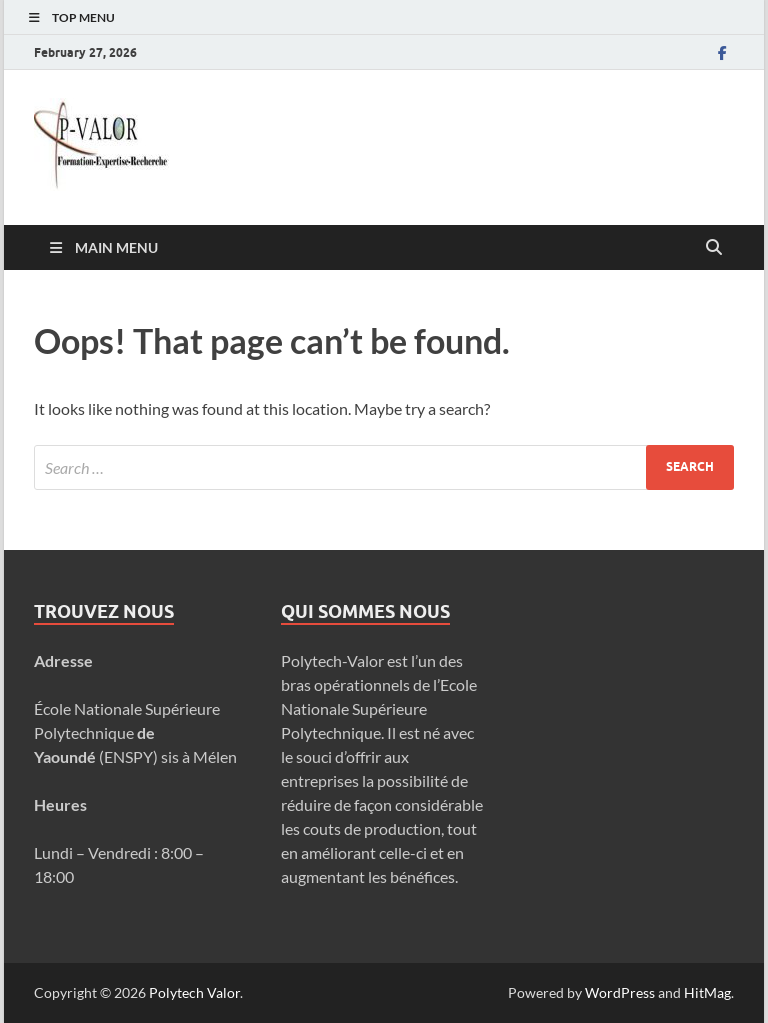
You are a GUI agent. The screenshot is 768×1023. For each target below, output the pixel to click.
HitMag (707, 992)
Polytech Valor (194, 992)
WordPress (620, 992)
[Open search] (714, 248)
